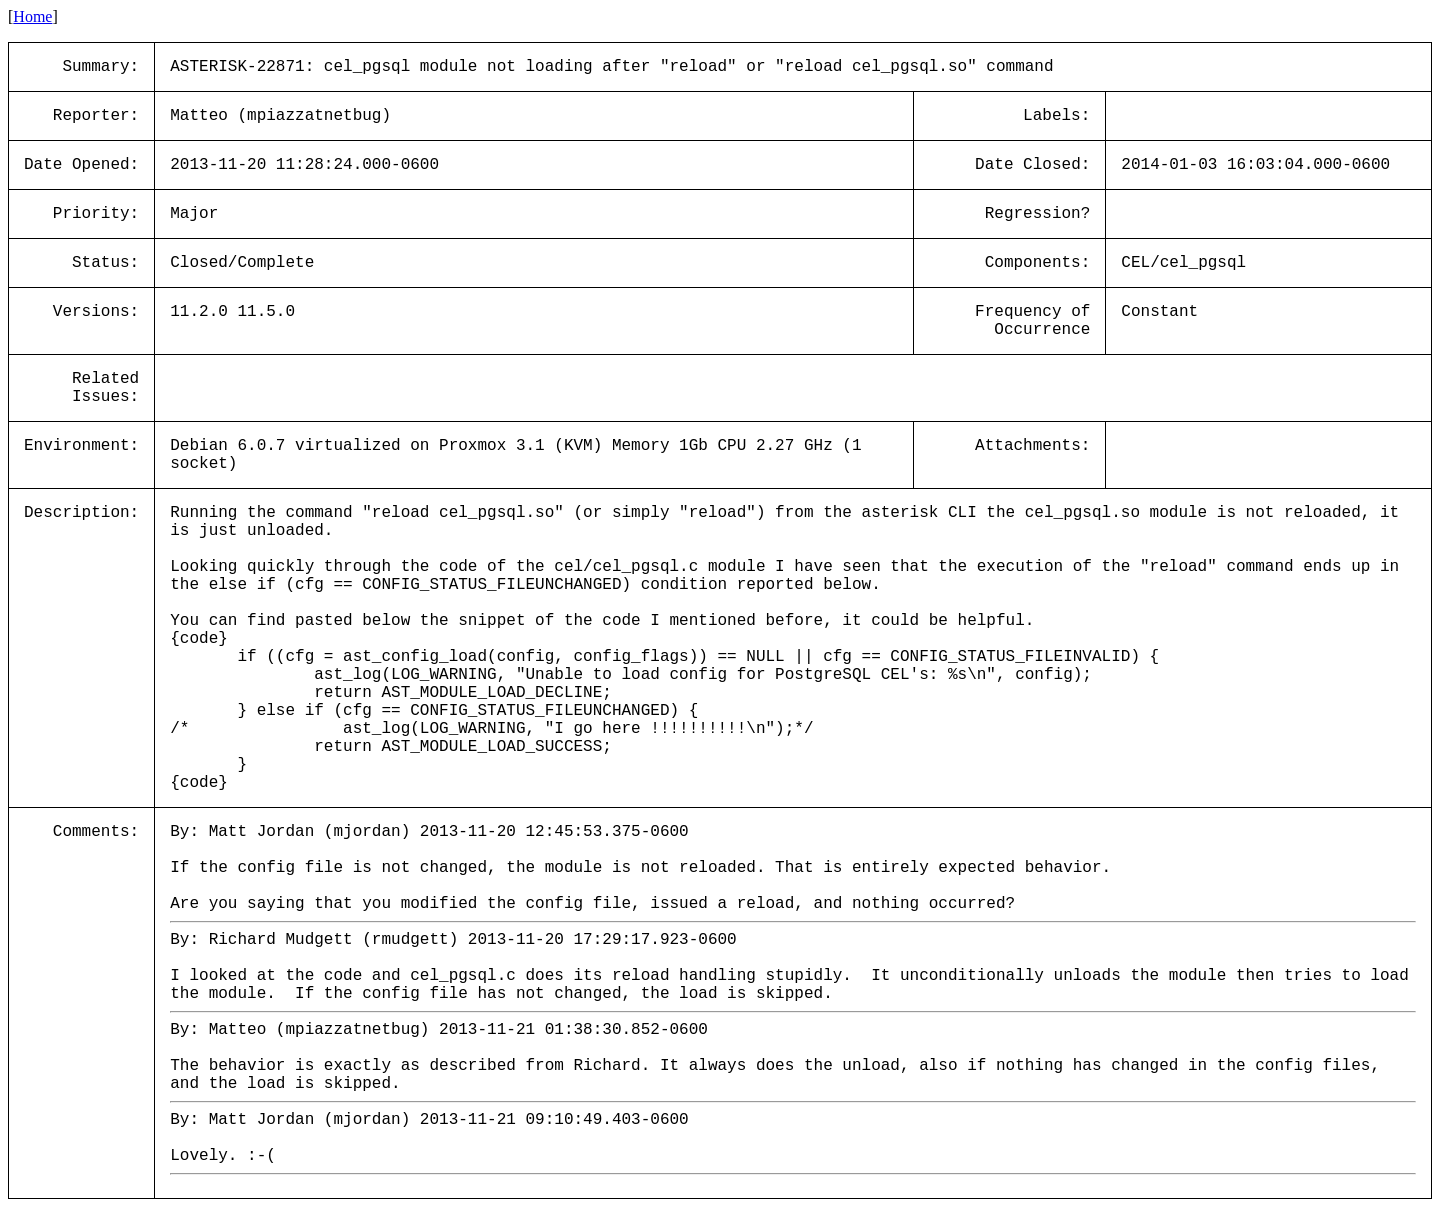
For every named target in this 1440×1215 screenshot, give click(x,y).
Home (32, 16)
